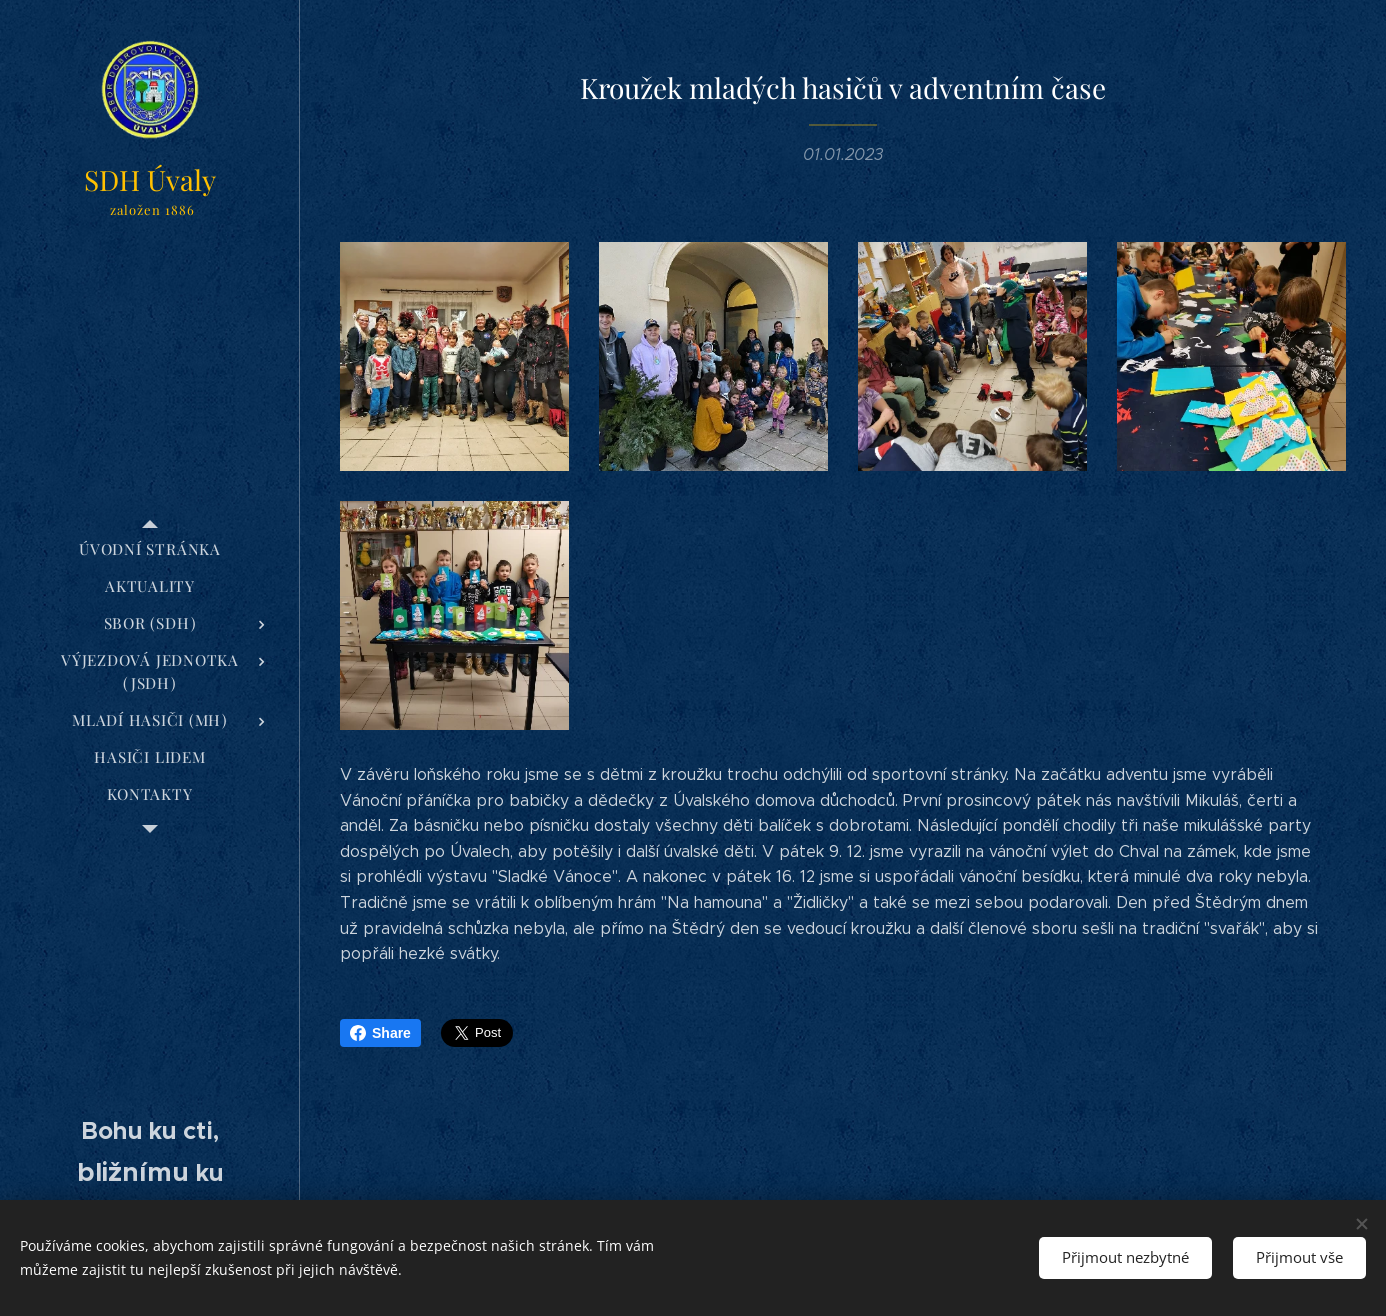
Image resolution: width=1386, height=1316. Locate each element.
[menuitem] (150, 549)
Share (380, 1033)
